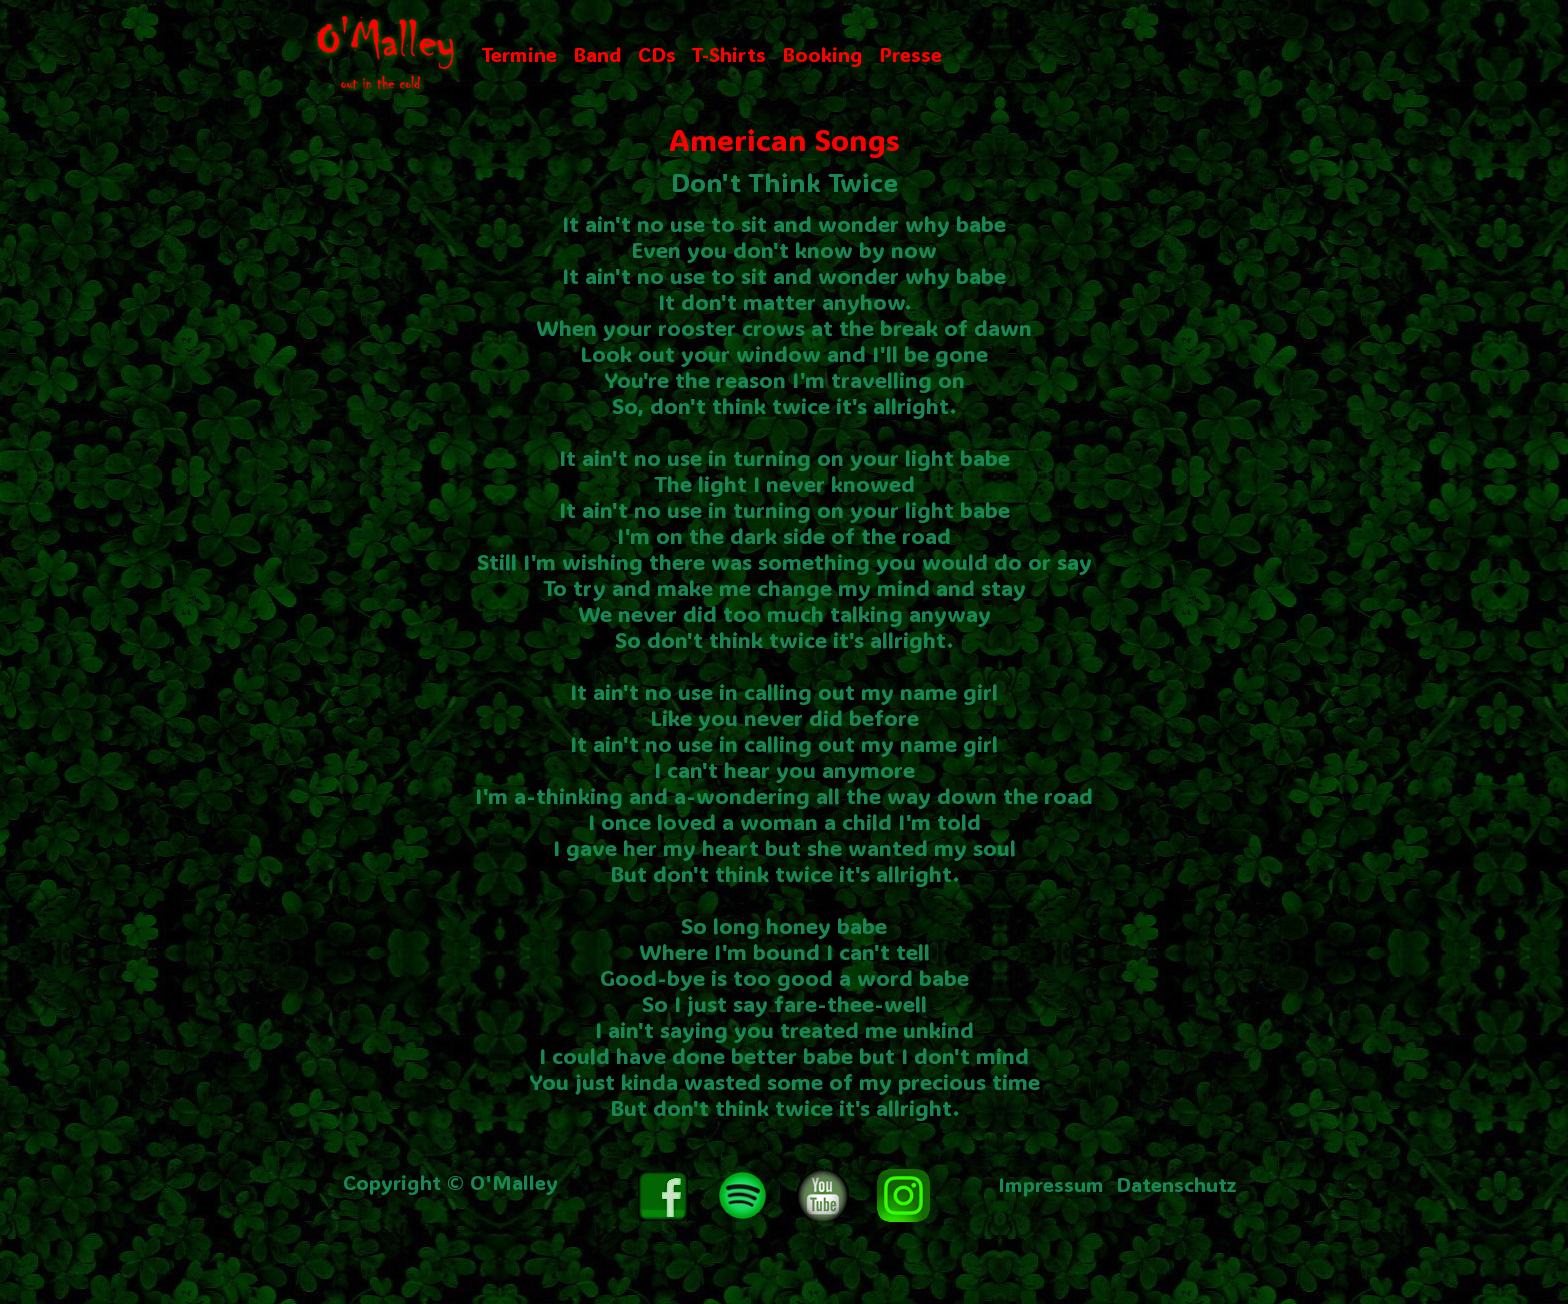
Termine (519, 54)
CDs (657, 54)
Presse (910, 54)
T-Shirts (729, 54)
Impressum (1051, 1184)
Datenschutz (1176, 1184)
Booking (822, 54)
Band (597, 54)
